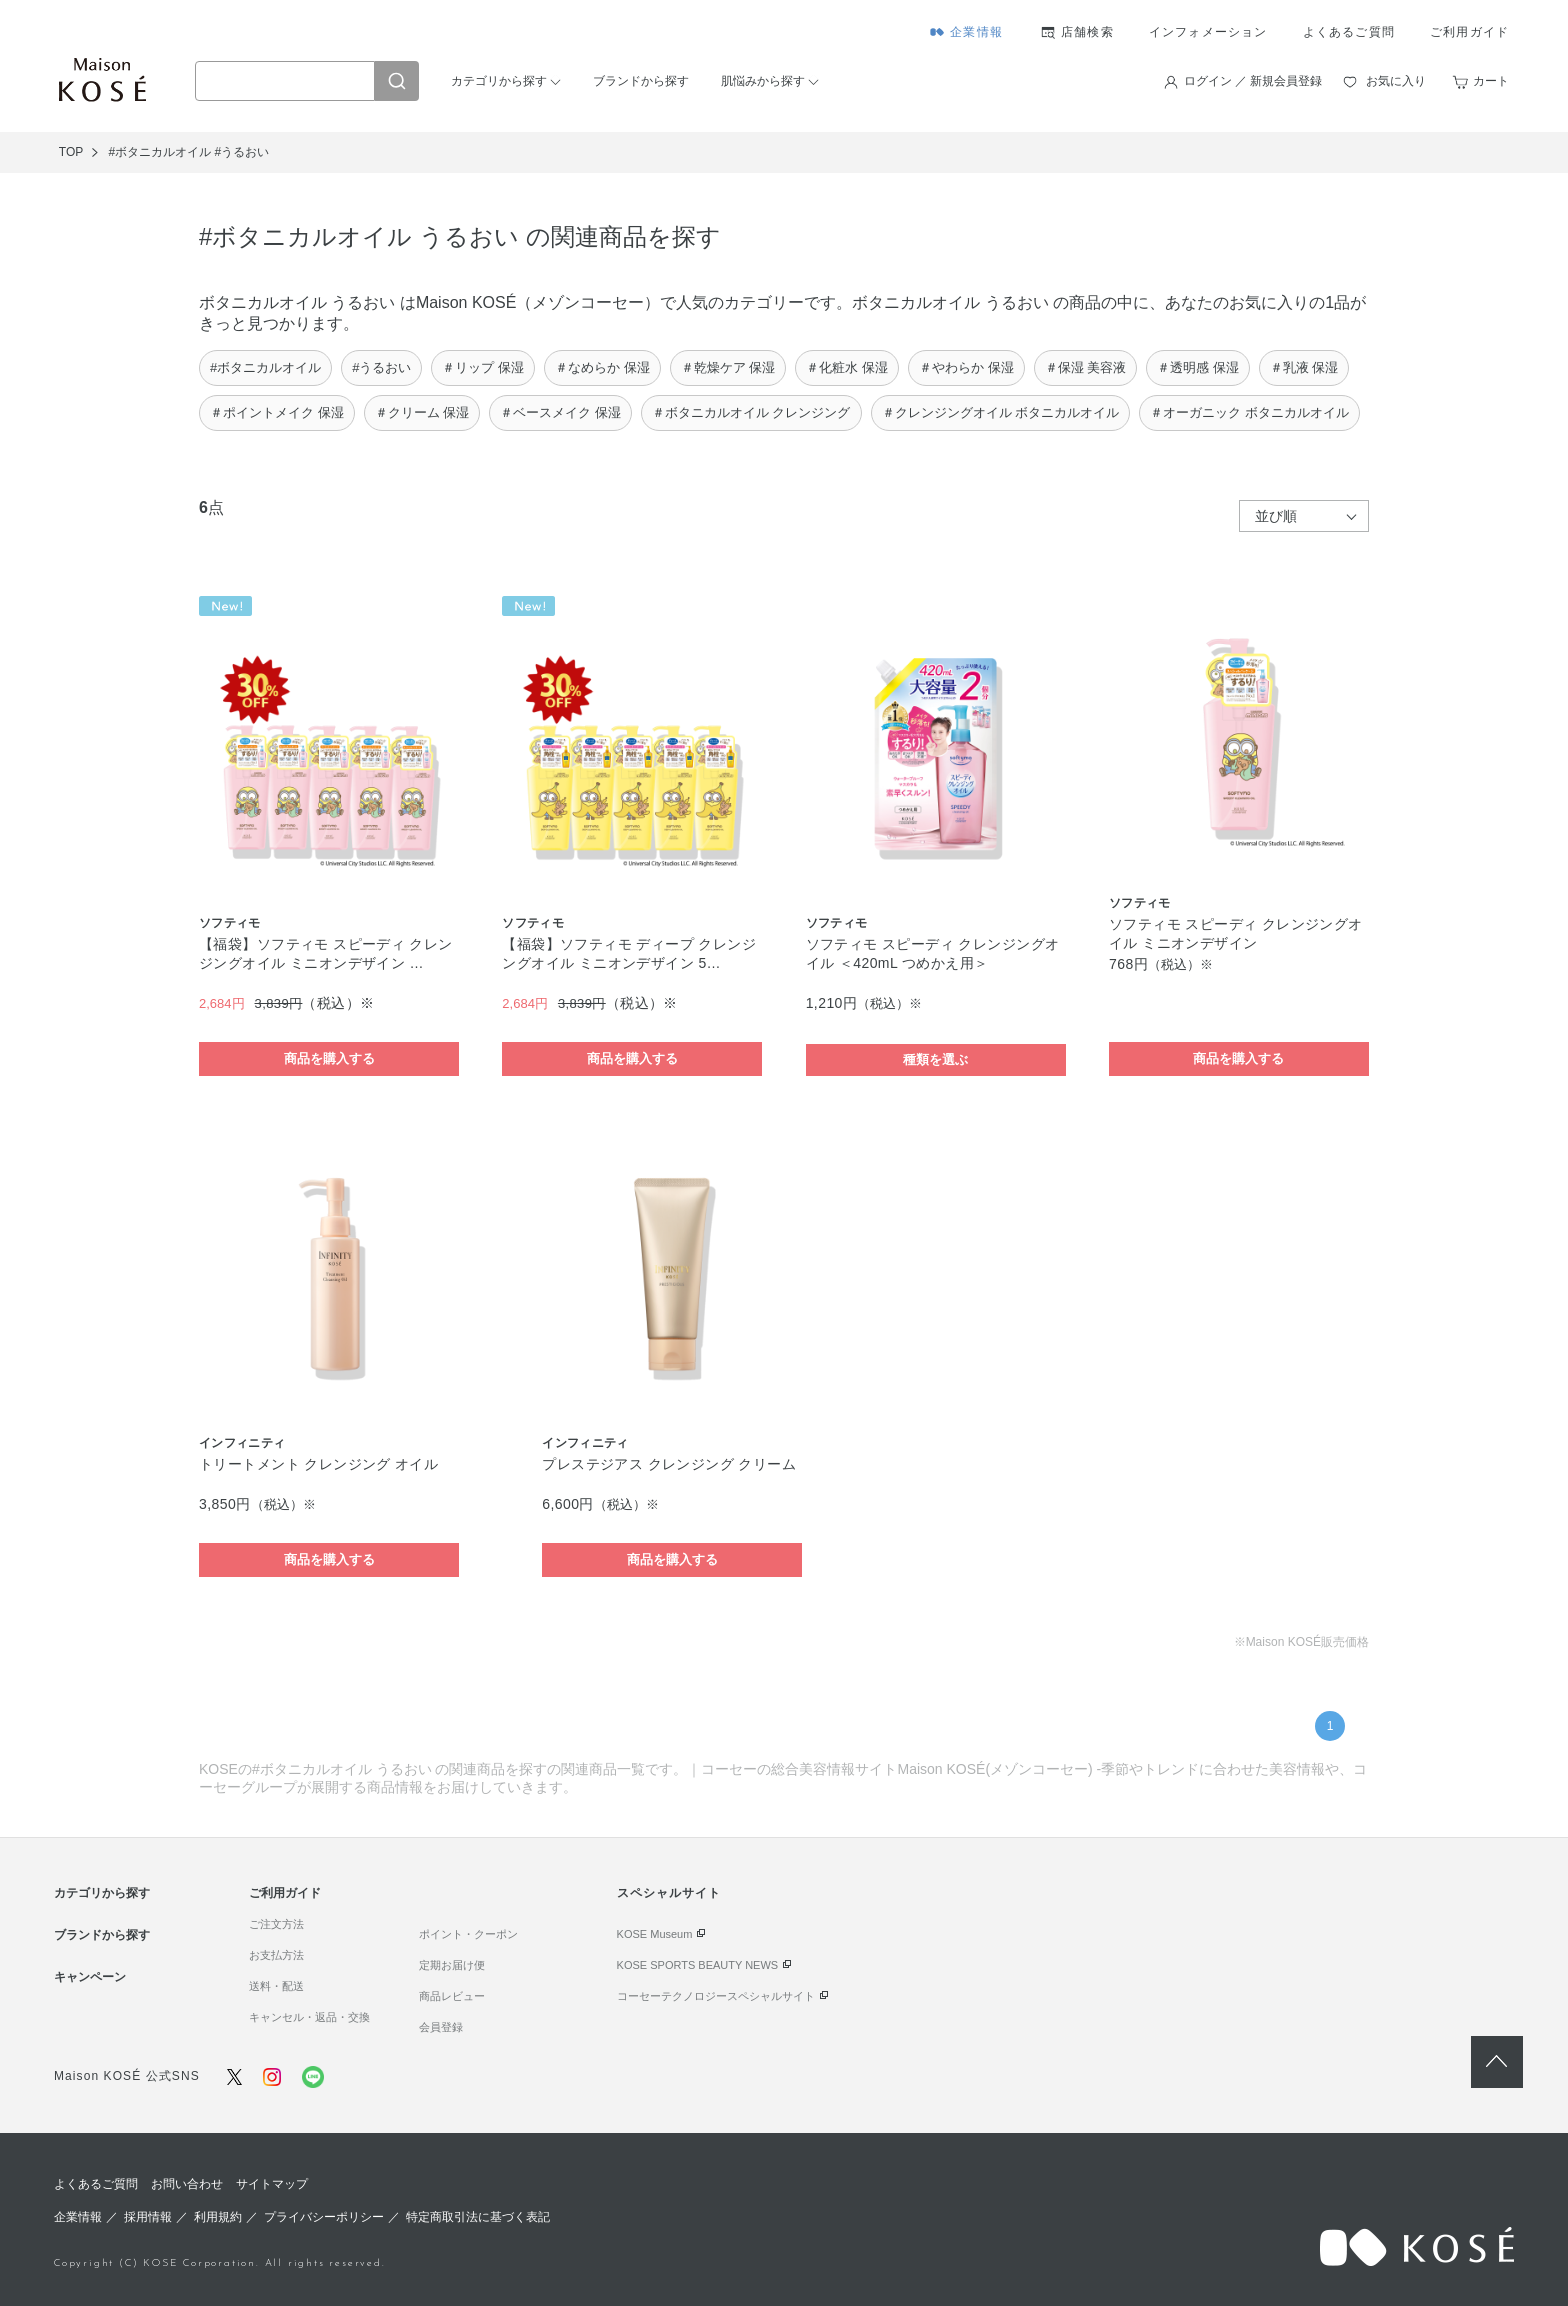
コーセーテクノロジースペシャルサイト (716, 1996)
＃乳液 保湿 (1304, 367)
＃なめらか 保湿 (602, 367)
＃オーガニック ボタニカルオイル (1249, 412)
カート (1491, 81)
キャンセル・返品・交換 (309, 2017)
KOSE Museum (655, 1934)
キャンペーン (90, 1977)
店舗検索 (1087, 32)
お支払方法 (276, 1955)
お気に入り (1396, 81)
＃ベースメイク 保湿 (560, 412)
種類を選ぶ (935, 1059)
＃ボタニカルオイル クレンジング (751, 412)
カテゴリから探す (499, 81)
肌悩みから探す (763, 81)
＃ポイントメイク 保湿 (277, 412)
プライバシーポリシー (324, 2217)
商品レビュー (452, 1996)
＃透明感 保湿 (1198, 367)
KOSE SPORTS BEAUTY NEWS (698, 1965)
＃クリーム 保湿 (422, 412)
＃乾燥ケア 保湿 (728, 367)
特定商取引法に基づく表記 (478, 2217)
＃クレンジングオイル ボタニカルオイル (1001, 412)
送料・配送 (276, 1986)
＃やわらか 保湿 (966, 367)
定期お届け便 (452, 1965)
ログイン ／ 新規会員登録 (1253, 81)
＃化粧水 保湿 (847, 367)
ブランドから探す (641, 81)
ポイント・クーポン (468, 1934)
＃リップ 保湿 (483, 367)
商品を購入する (329, 1058)
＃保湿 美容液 (1086, 367)
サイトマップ (272, 2184)
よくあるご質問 (1349, 32)
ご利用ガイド (1469, 32)
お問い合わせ (187, 2184)
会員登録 (441, 2027)
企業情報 (976, 32)
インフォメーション (1208, 32)
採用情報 (148, 2217)
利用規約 (218, 2217)
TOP (71, 152)
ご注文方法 (276, 1924)
